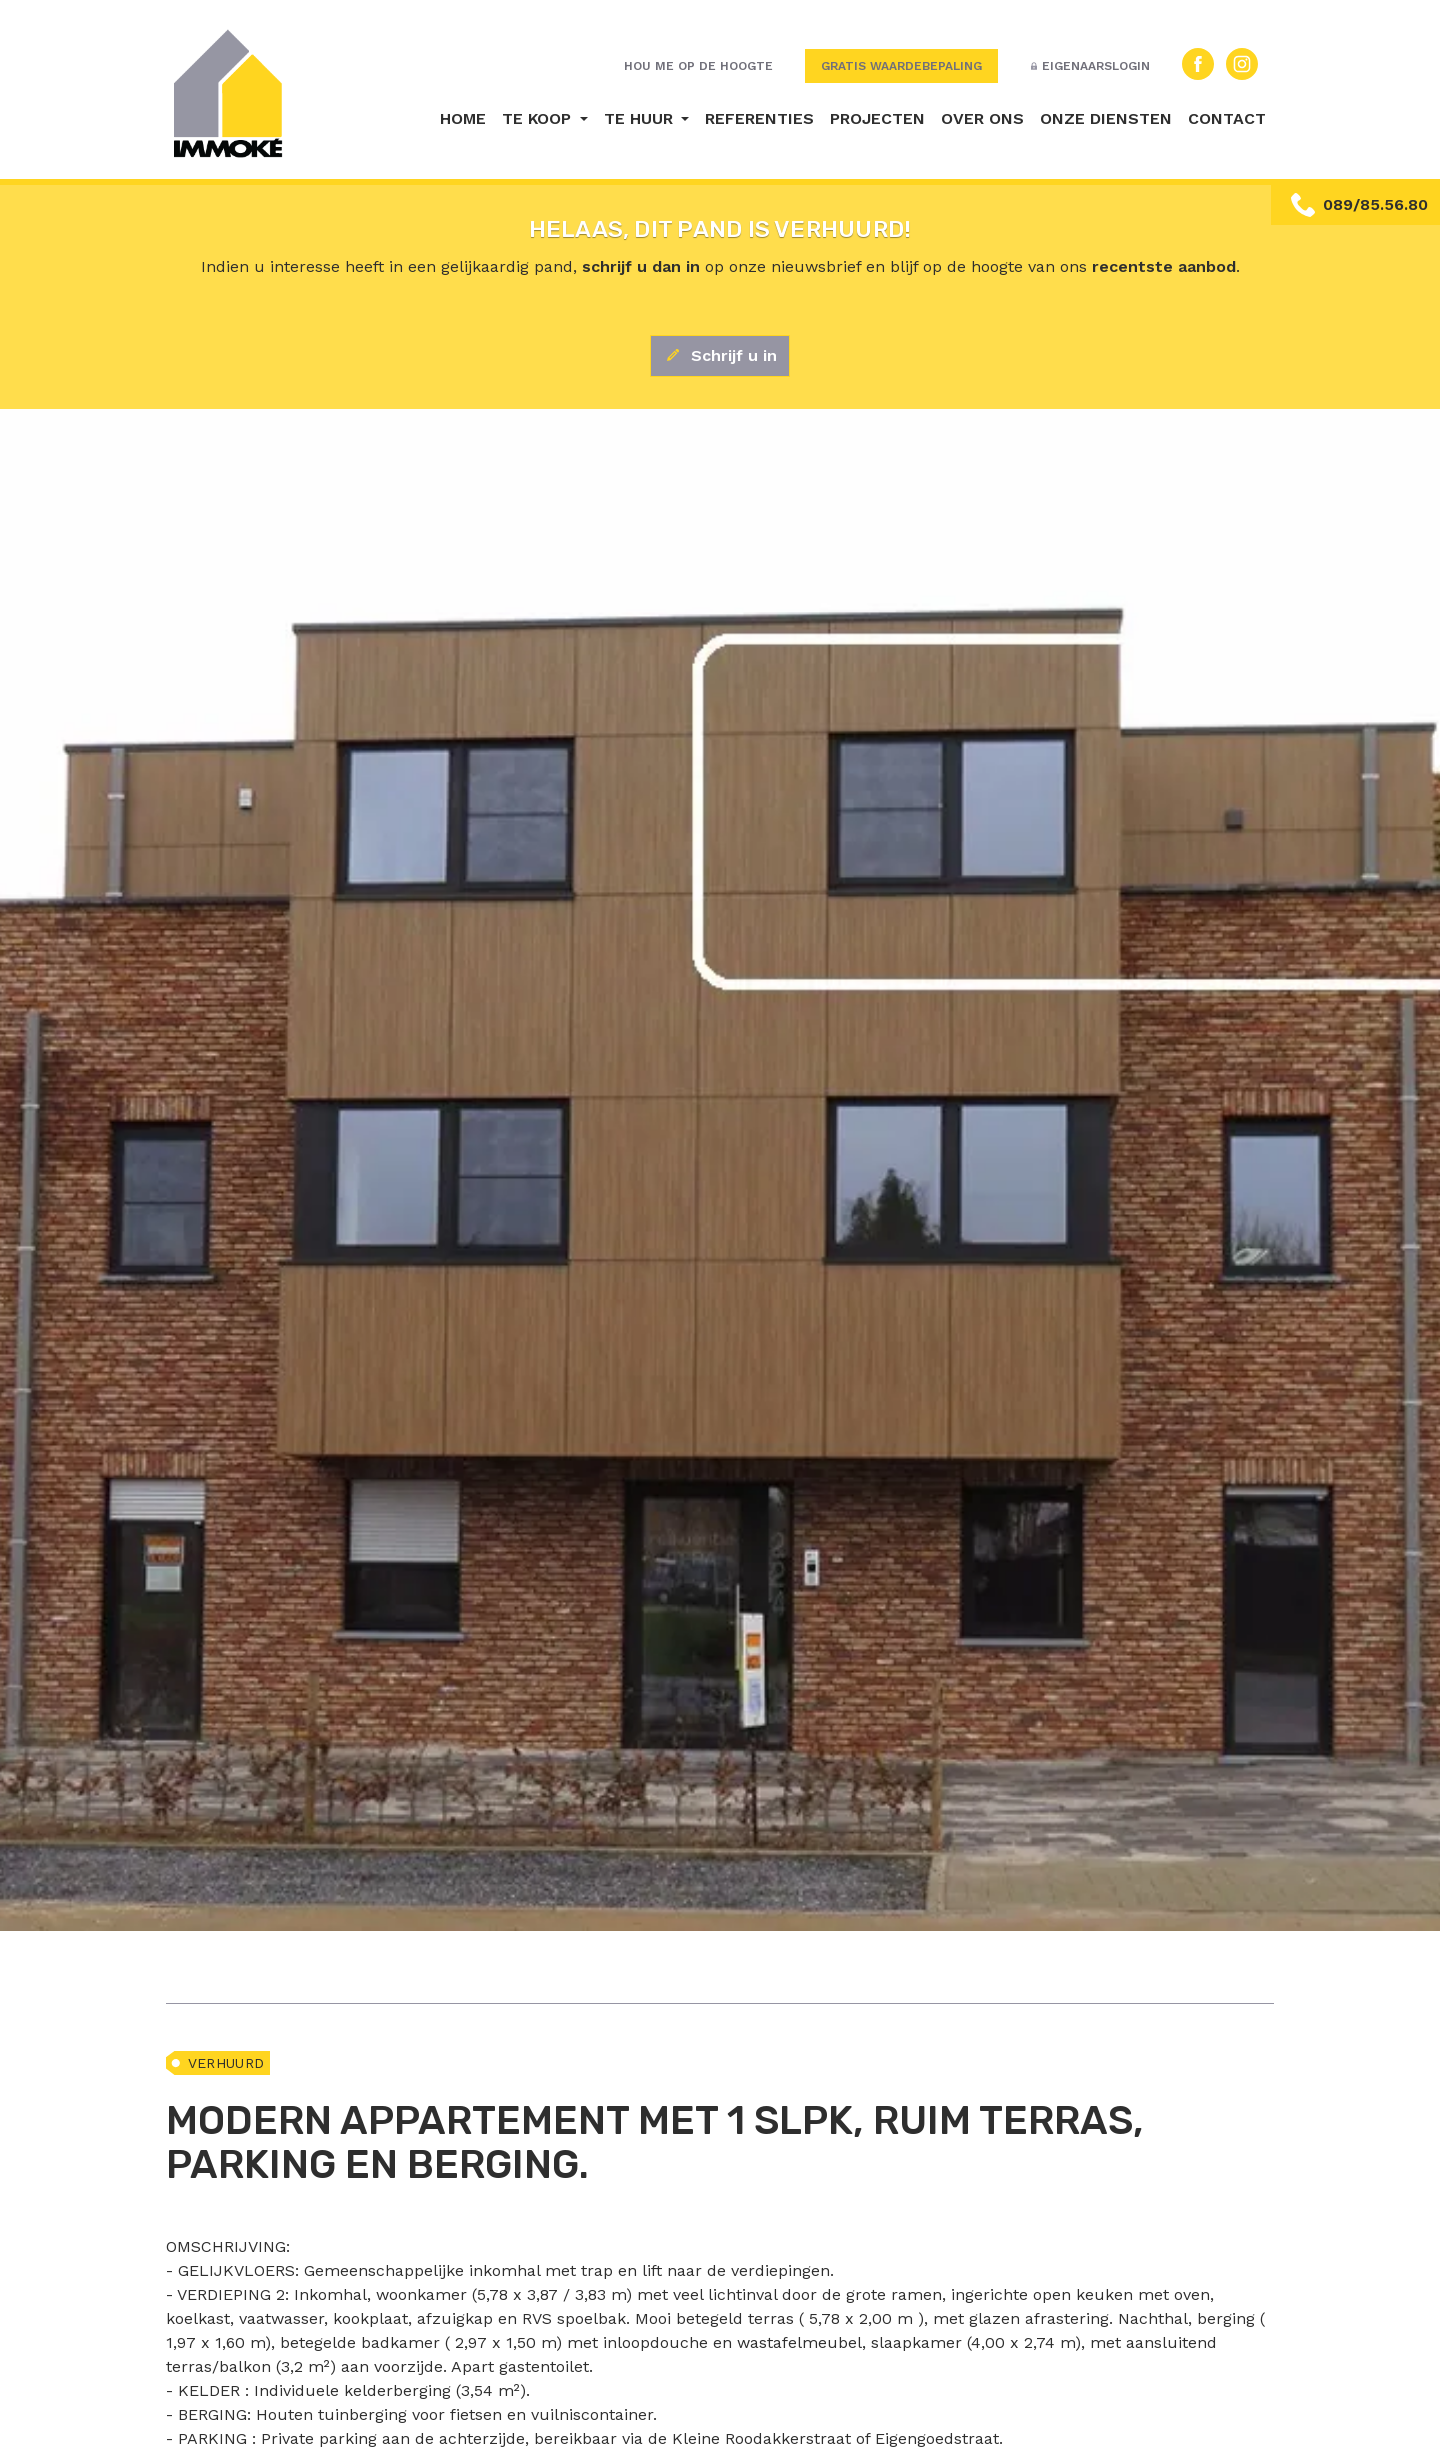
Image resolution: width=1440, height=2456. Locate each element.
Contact (1227, 118)
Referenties (759, 118)
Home (463, 118)
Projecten (877, 118)
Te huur (641, 118)
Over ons (982, 118)
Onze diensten (1106, 118)
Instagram (1242, 64)
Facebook (1198, 64)
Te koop (539, 118)
